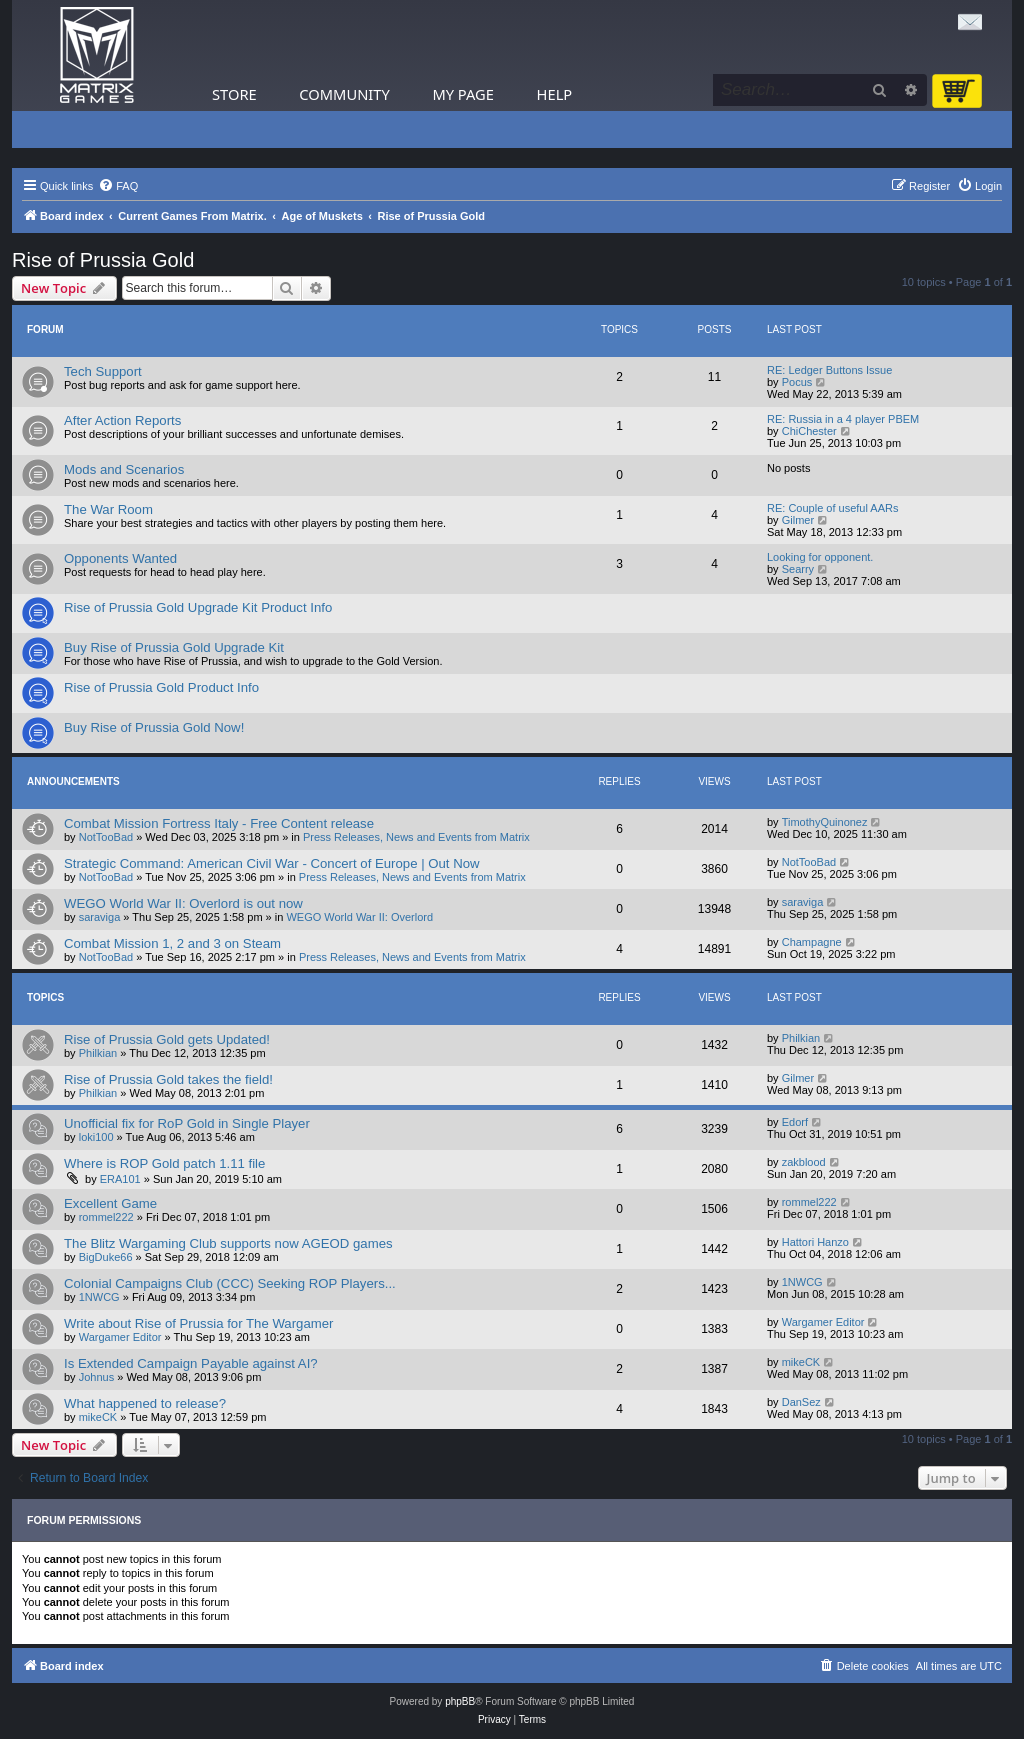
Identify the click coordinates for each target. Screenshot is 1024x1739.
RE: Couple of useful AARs (832, 508)
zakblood (804, 1162)
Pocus (797, 382)
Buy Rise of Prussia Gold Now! (154, 727)
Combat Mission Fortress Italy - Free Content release (219, 823)
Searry (798, 569)
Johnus (96, 1377)
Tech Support (103, 371)
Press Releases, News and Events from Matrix (416, 837)
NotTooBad (106, 837)
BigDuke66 (106, 1257)
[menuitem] (118, 186)
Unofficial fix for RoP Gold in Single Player (187, 1123)
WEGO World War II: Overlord (359, 917)
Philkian (98, 1053)
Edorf (795, 1122)
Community (344, 94)
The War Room (108, 509)
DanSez (801, 1402)
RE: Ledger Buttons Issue (829, 370)
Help (555, 94)
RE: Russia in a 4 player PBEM (843, 419)
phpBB (460, 1701)
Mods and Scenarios (124, 469)
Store (234, 94)
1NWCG (99, 1297)
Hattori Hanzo (815, 1242)
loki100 (96, 1137)
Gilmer (798, 520)
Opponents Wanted (120, 558)
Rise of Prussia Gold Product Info (161, 687)
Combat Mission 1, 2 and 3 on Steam (172, 943)
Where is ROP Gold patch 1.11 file (164, 1163)
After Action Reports (122, 420)
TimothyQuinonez (825, 822)
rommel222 (106, 1217)
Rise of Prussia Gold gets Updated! (167, 1039)
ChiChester (809, 431)
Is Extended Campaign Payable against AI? (191, 1363)
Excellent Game (110, 1203)
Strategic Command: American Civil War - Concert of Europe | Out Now (272, 863)
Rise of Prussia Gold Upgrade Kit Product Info (198, 607)
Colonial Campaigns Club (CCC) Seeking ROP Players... (230, 1283)
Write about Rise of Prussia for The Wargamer (198, 1323)
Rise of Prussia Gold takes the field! (168, 1079)
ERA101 (120, 1179)
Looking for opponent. (820, 557)
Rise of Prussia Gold (103, 260)
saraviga (100, 917)
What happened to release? (145, 1403)
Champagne (812, 942)
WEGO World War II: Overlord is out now (183, 903)
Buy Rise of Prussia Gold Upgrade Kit (174, 647)
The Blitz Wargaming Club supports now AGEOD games (228, 1243)
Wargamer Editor (120, 1337)
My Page (463, 94)
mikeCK (801, 1362)
